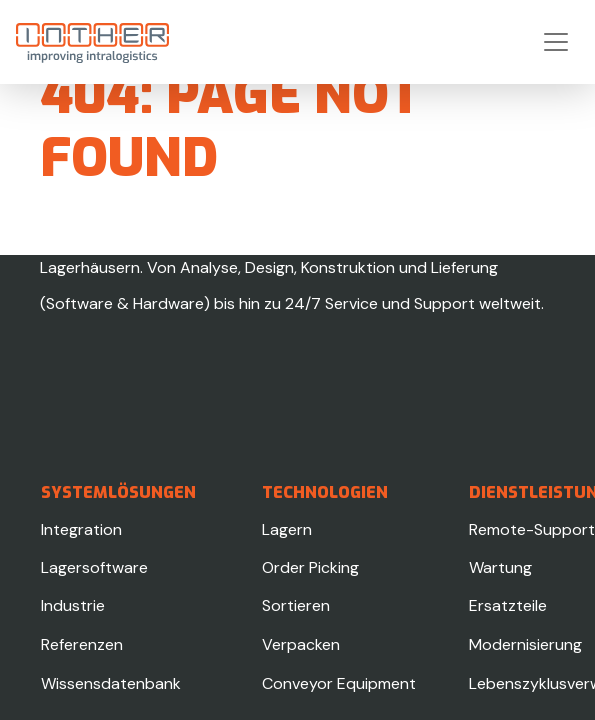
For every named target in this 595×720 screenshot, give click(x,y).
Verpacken (301, 644)
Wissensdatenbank (111, 683)
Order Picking (310, 567)
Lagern (287, 529)
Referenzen (82, 644)
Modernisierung (525, 644)
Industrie (73, 605)
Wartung (500, 567)
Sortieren (296, 605)
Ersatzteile (508, 605)
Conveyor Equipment (339, 683)
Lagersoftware (94, 567)
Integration (81, 529)
